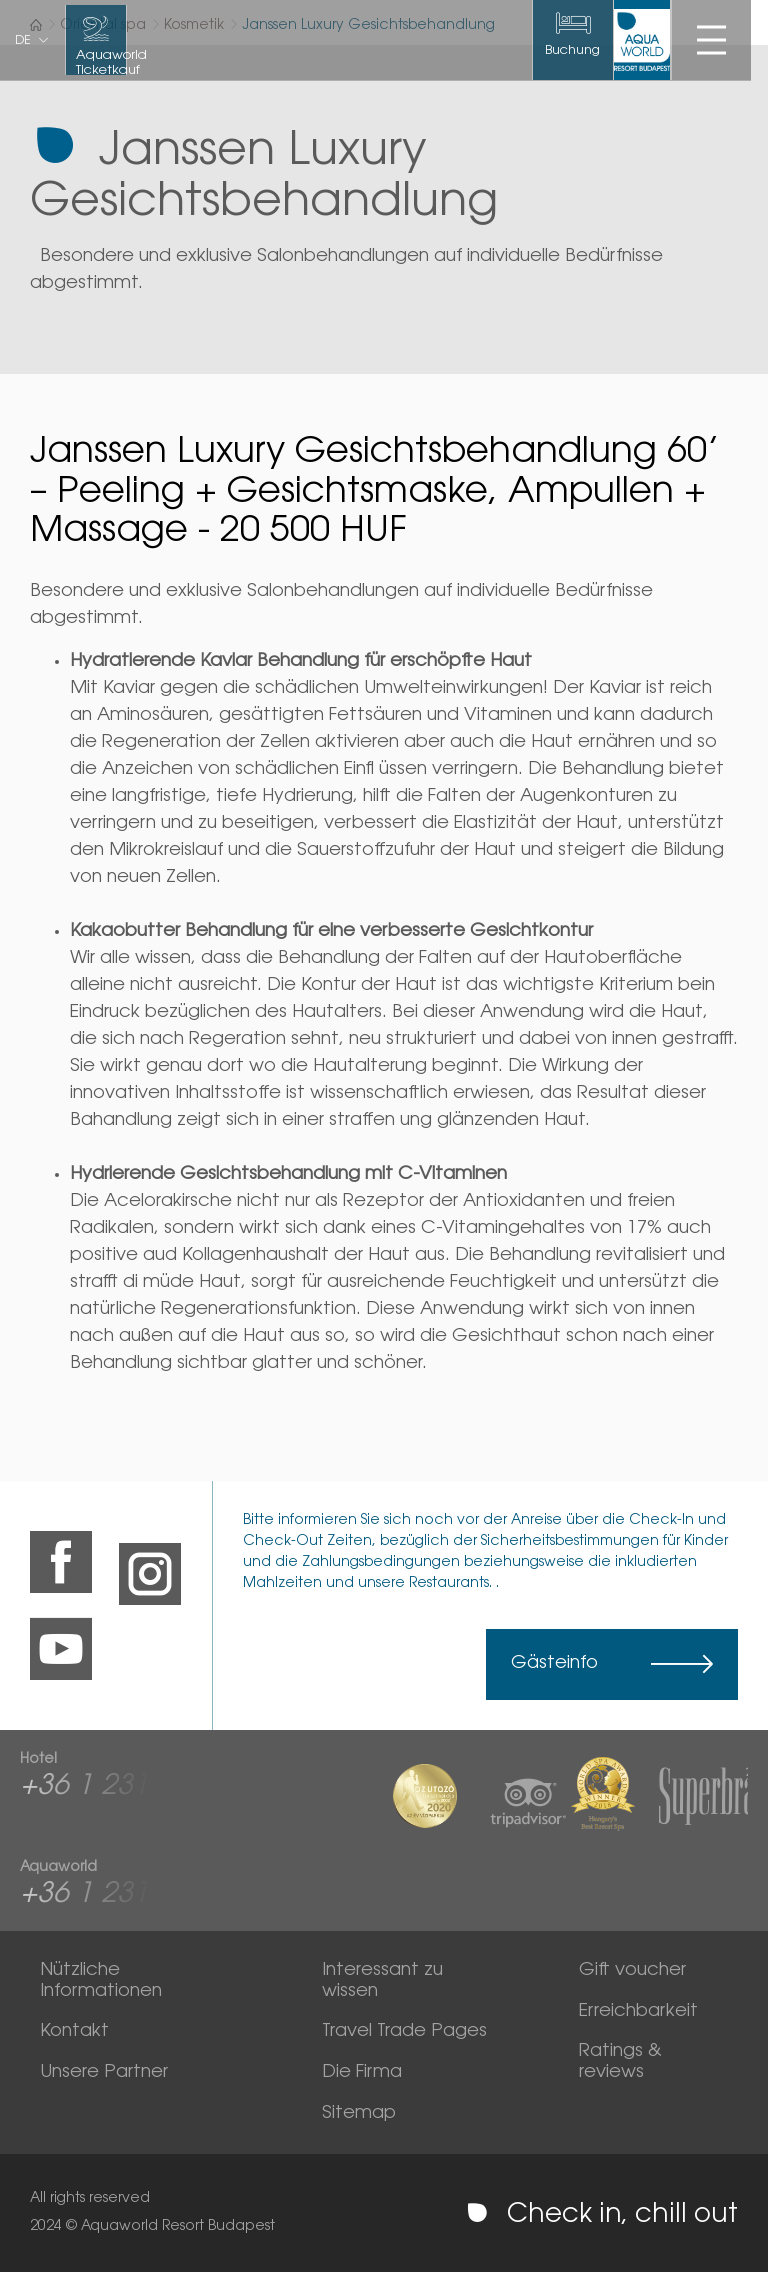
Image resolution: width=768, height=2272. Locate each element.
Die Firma (362, 2073)
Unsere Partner (104, 2073)
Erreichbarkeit (638, 2012)
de (23, 41)
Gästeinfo (554, 1664)
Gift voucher (632, 1971)
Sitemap (359, 2114)
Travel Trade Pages (404, 2032)
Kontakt (74, 2032)
